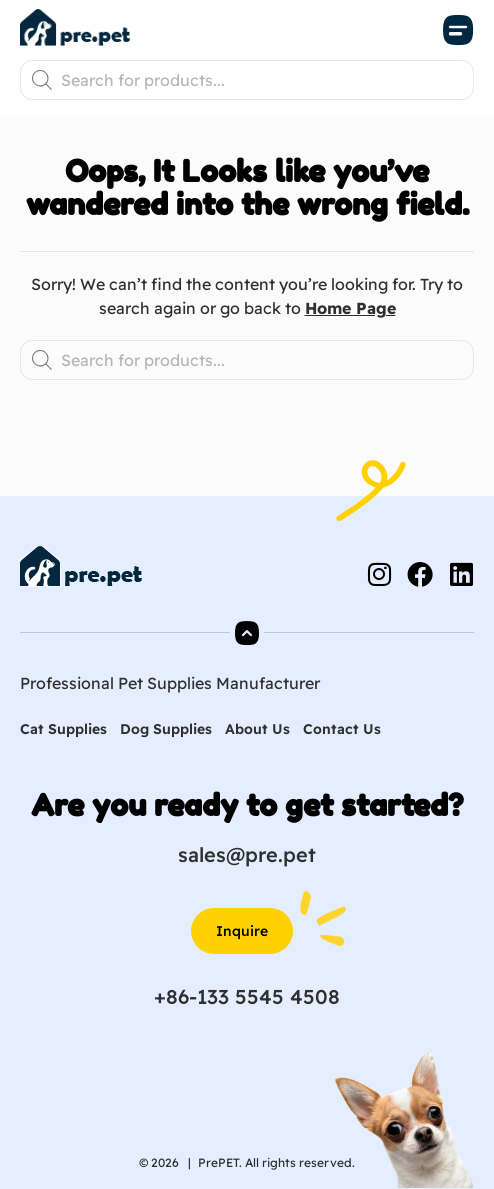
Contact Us (342, 729)
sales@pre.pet (247, 854)
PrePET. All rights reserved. (276, 1162)
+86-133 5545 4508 (247, 996)
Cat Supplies (63, 729)
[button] (459, 30)
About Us (257, 729)
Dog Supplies (166, 729)
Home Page (350, 308)
